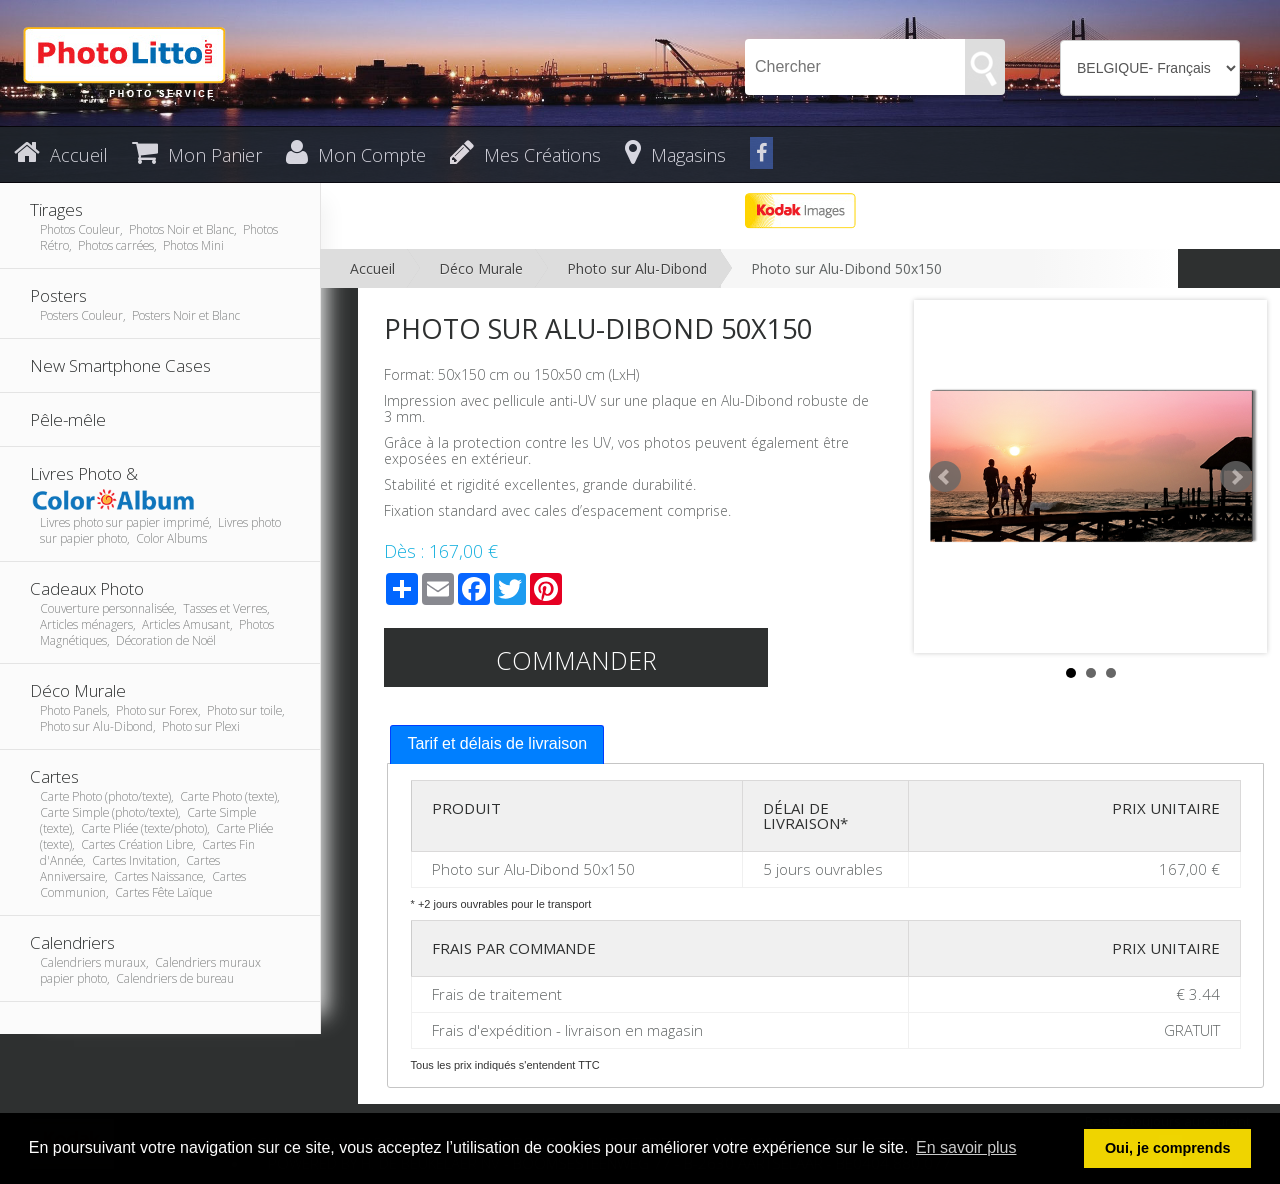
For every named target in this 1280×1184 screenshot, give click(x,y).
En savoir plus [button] (966, 1147)
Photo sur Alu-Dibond (637, 268)
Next (1236, 477)
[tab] (497, 744)
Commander (576, 660)
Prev (945, 477)
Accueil (372, 268)
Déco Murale (481, 268)
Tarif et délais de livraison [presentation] (497, 743)
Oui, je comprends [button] (1168, 1148)
